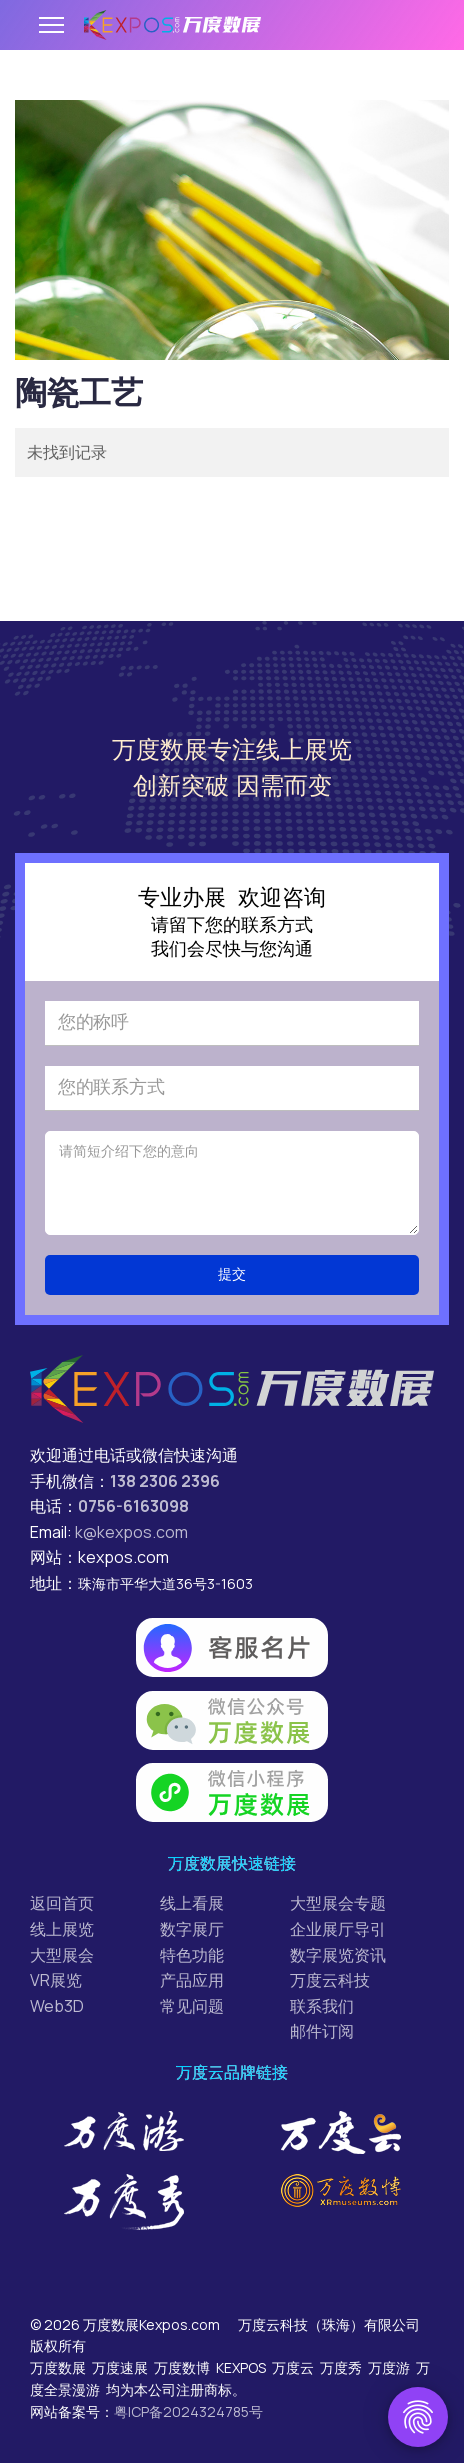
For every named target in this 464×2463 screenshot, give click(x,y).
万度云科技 (330, 1980)
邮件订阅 (322, 2031)
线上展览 (62, 1929)
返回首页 (62, 1903)
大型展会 (62, 1955)
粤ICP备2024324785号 (188, 2411)
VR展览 (56, 1980)
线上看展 (192, 1903)
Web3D (57, 2006)
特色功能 (192, 1955)
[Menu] (51, 25)
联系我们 (322, 2006)
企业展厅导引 (338, 1929)
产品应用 (192, 1980)
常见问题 (192, 2006)
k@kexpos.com (131, 1532)
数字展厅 (192, 1929)
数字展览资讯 (338, 1955)
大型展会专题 (338, 1903)
